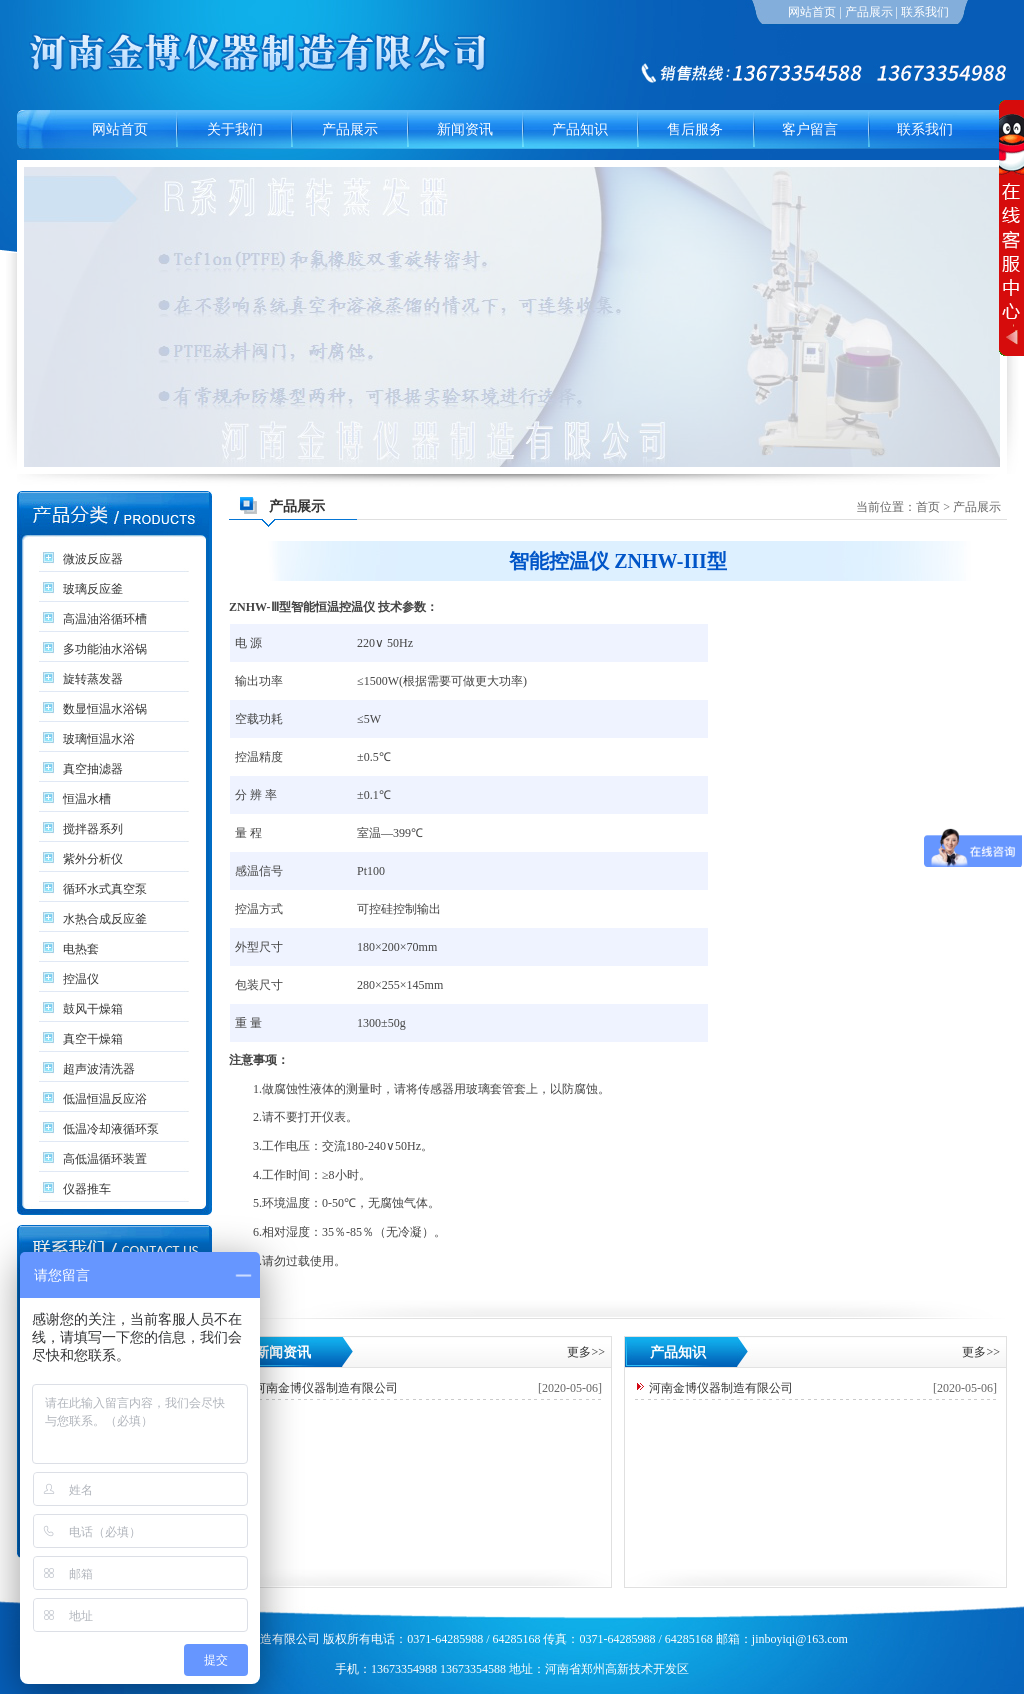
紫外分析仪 (93, 859)
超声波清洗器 (99, 1069)
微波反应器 (93, 559)
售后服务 (695, 129)
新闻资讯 (465, 129)
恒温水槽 (87, 799)
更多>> (586, 1352)
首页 (928, 507)
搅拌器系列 (93, 829)
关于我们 (235, 129)
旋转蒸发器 (93, 679)
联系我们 (925, 12)
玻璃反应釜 (93, 589)
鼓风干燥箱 (93, 1009)
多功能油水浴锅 (105, 649)
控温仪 (81, 979)
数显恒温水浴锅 (105, 709)
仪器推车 (87, 1189)
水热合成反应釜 (105, 919)
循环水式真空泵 (105, 889)
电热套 (81, 949)
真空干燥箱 (93, 1039)
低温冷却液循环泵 (111, 1129)
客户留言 (810, 129)
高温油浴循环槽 (105, 619)
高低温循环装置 (105, 1159)
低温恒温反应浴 (105, 1099)
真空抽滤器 (93, 769)
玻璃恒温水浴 (99, 739)
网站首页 (812, 12)
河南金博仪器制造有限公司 (326, 1388)
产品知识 (580, 129)
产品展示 (869, 12)
